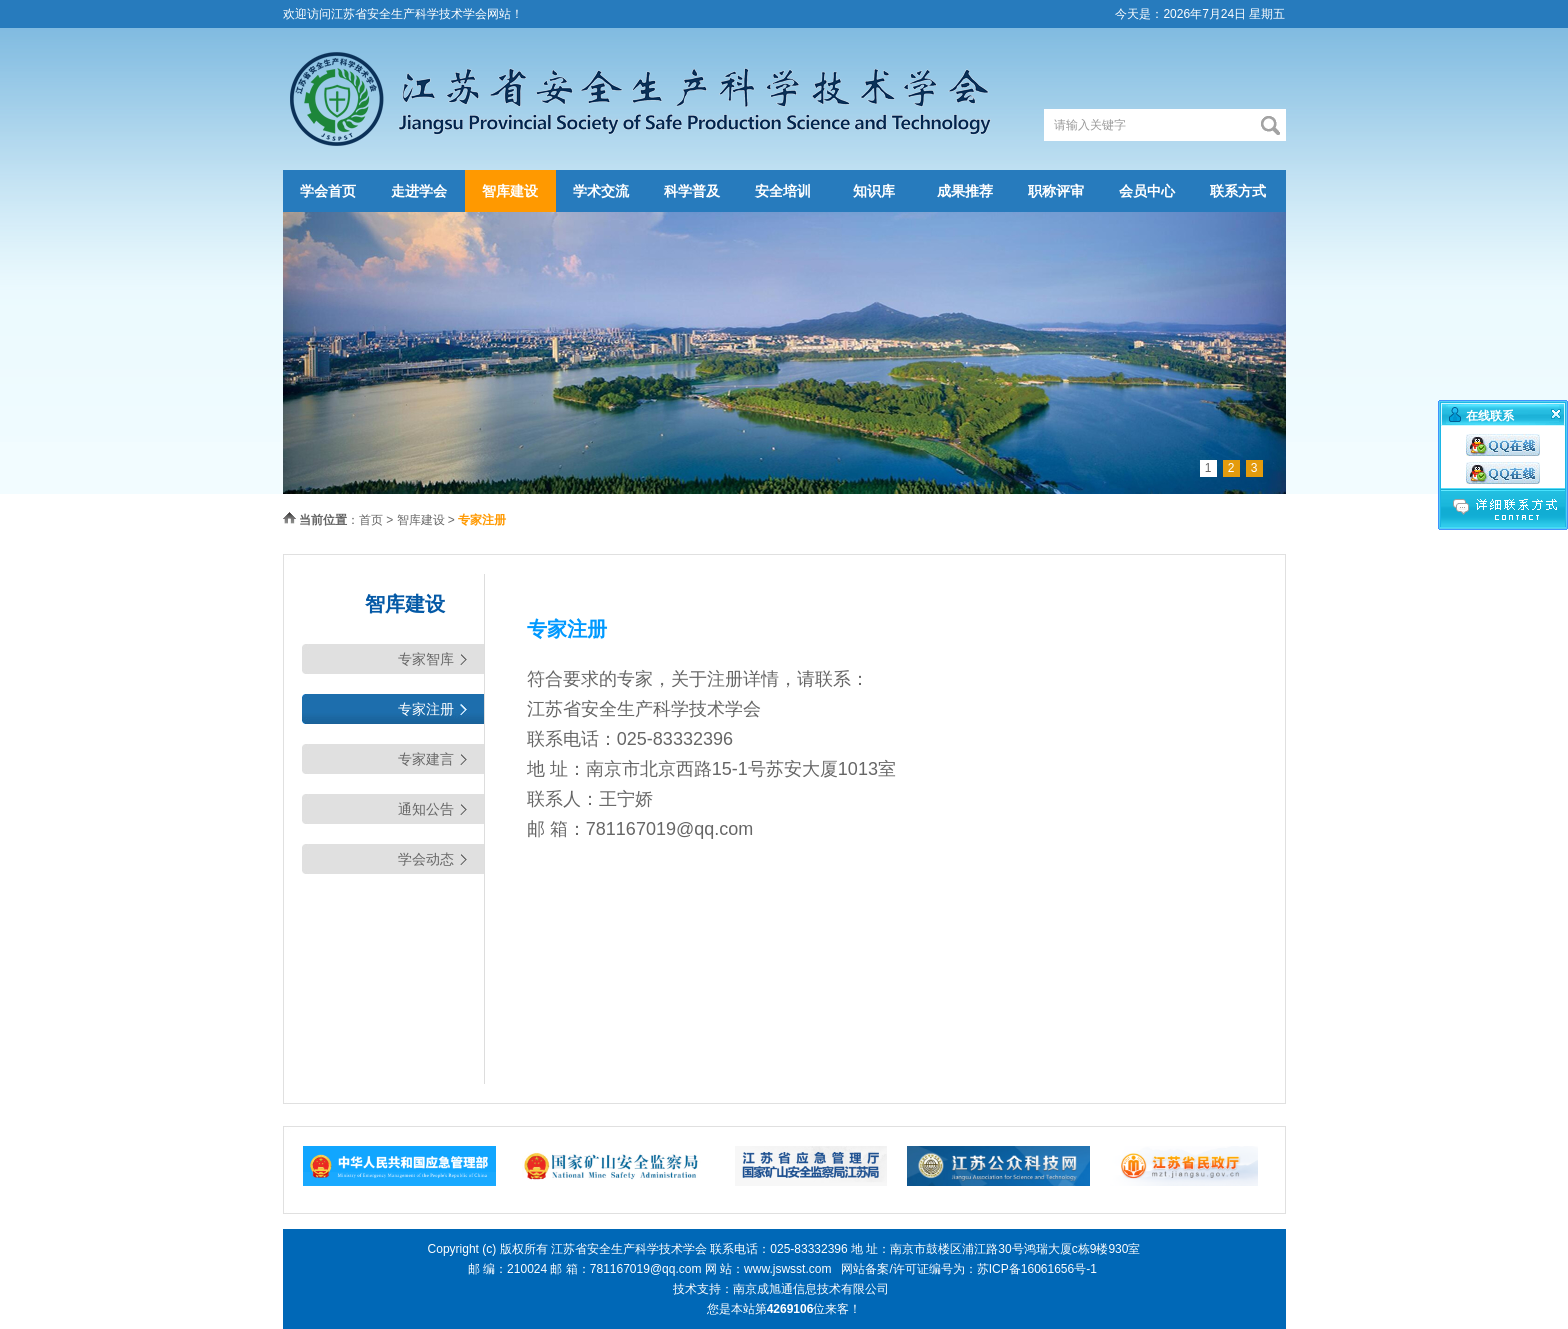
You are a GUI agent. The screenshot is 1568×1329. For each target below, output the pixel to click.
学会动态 (426, 859)
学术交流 (601, 191)
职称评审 (1056, 191)
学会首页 (328, 191)
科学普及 (692, 191)
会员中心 (1147, 191)
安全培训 (783, 191)
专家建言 (426, 759)
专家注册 (426, 709)
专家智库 (426, 659)
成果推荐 (965, 191)
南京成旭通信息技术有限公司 (811, 1289)
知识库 (874, 191)
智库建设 (510, 191)
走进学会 (419, 191)
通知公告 (426, 809)
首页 (371, 520)
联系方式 (1238, 191)
